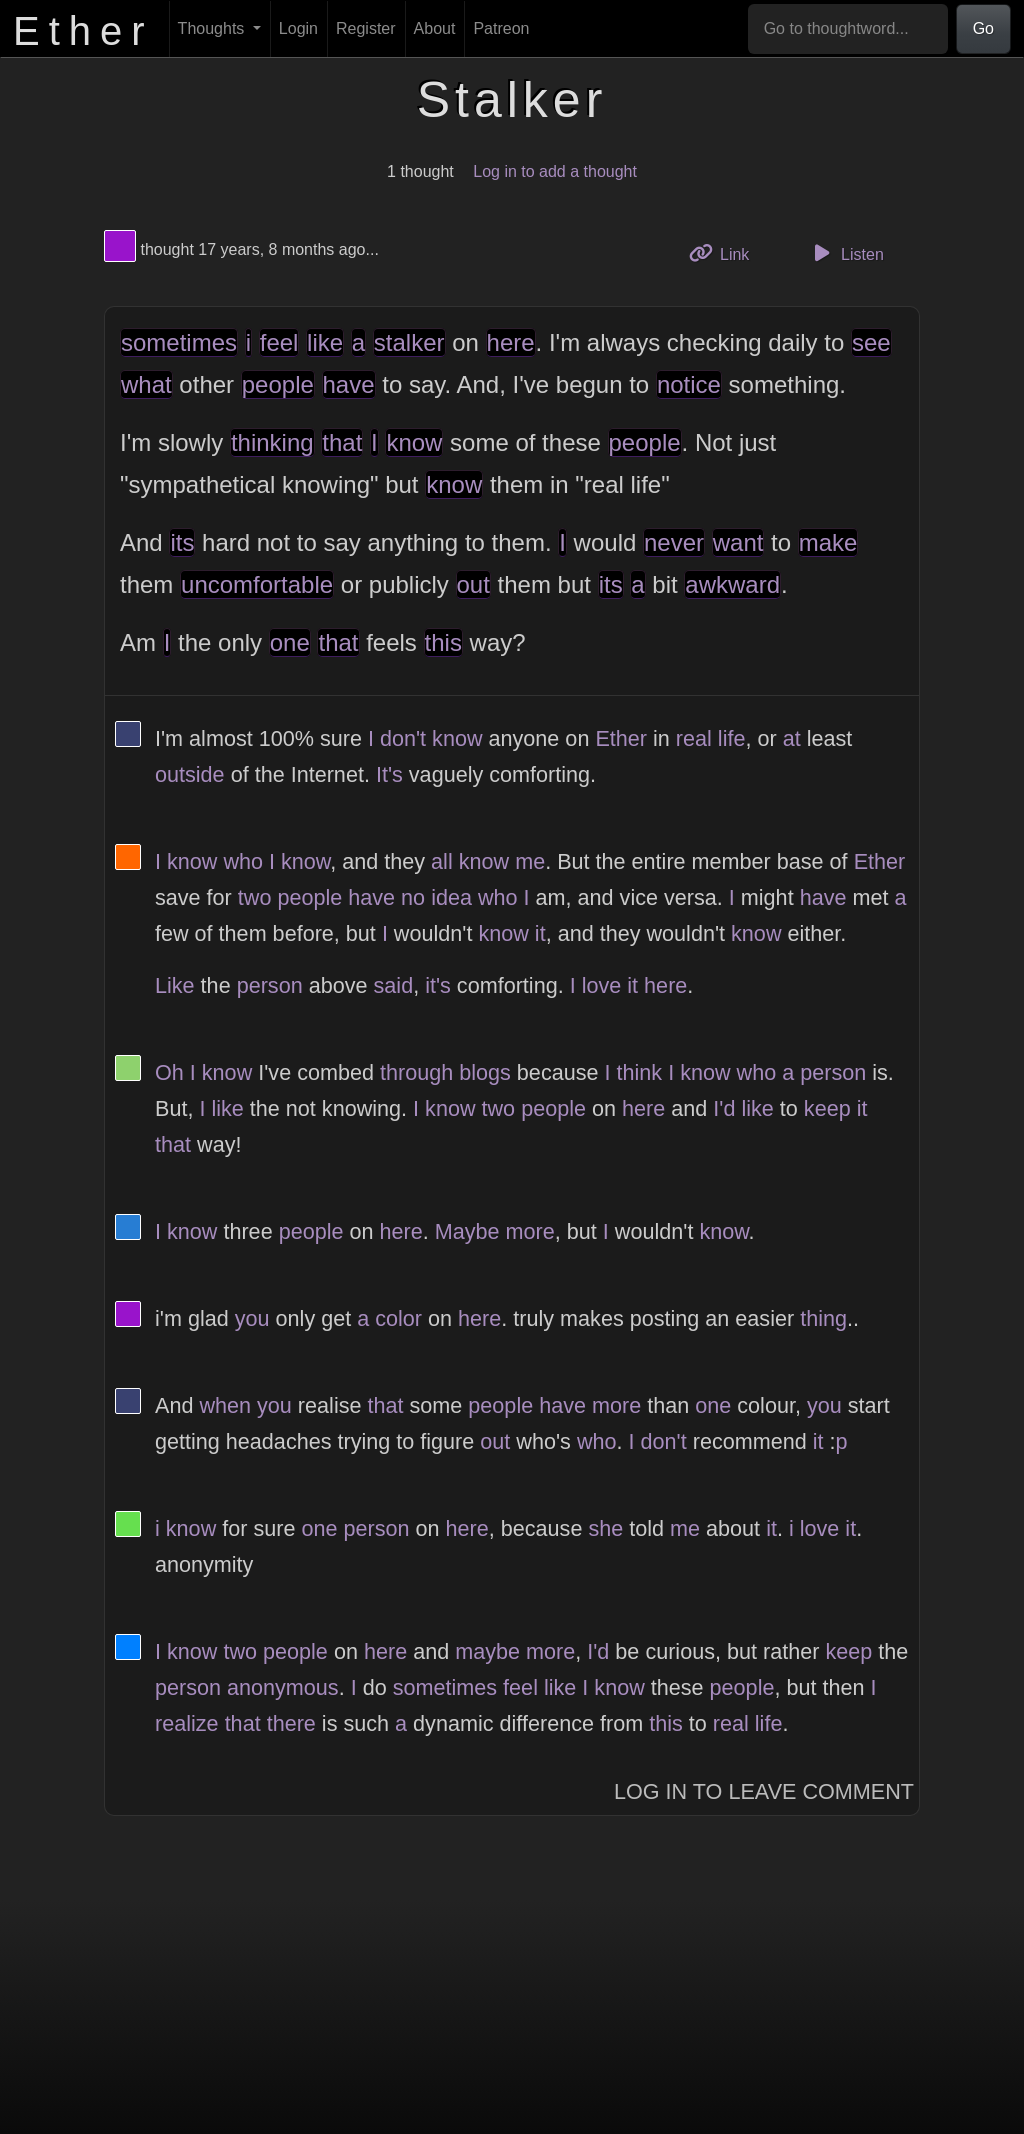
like (325, 342)
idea (451, 897)
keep (827, 1108)
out (473, 584)
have (349, 384)
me (530, 861)
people (278, 384)
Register (366, 28)
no (413, 897)
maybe (487, 1651)
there (291, 1723)
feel (279, 342)
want (738, 542)
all (442, 861)
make (828, 542)
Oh (169, 1072)
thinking (272, 442)
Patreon (501, 28)
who (243, 861)
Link (727, 252)
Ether (621, 738)
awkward (732, 584)
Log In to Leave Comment (764, 1791)
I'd (724, 1108)
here (511, 342)
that (342, 442)
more (530, 1231)
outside (190, 774)
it (540, 933)
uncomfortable (257, 584)
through (416, 1072)
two (255, 897)
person (270, 985)
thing (823, 1318)
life (732, 738)
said (394, 985)
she (605, 1528)
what (146, 384)
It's (389, 774)
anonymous (283, 1687)
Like (175, 985)
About (435, 28)
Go (983, 28)
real (694, 738)
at (792, 738)
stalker (409, 342)
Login (298, 28)
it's (438, 985)
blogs (485, 1072)
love (602, 985)
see (871, 342)
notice (689, 384)
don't (403, 738)
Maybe (467, 1231)
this (443, 642)
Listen (846, 253)
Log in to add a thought (555, 171)
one (290, 642)
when (225, 1405)
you (252, 1318)
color (398, 1318)
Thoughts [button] (213, 28)
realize (187, 1723)
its (182, 542)
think (640, 1072)
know (414, 442)
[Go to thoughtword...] (848, 29)
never (674, 542)
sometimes (179, 342)
